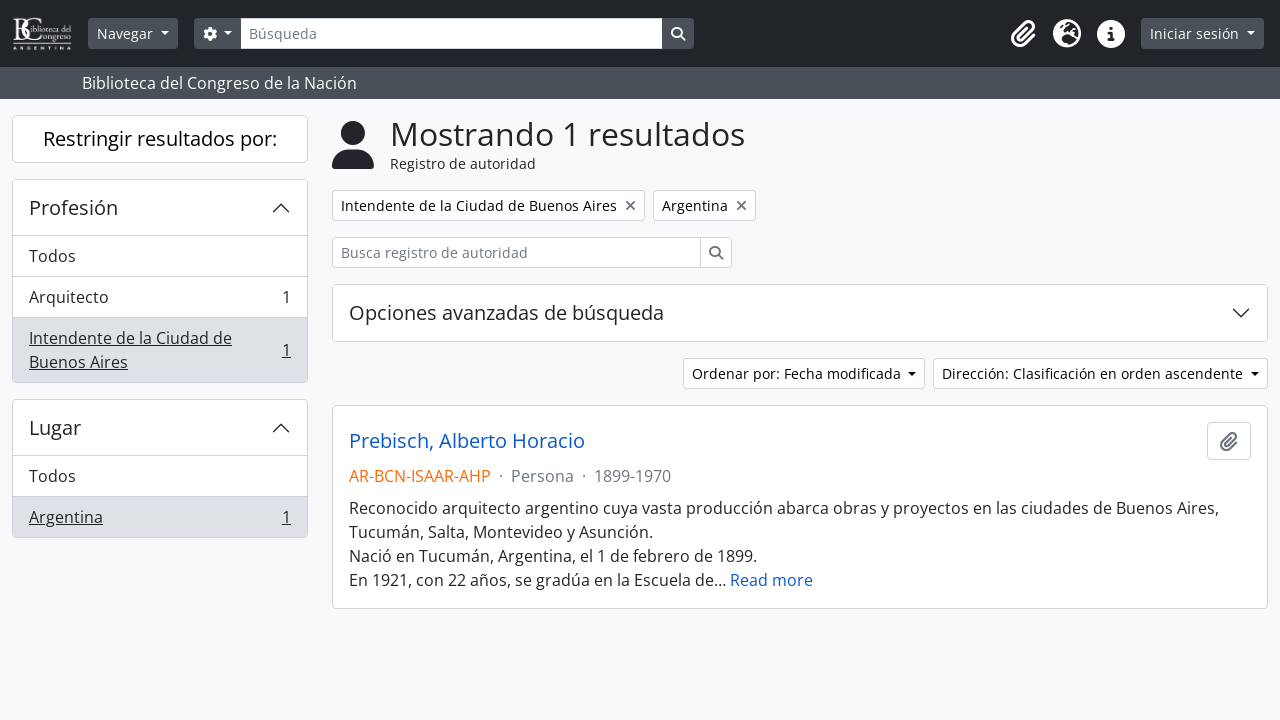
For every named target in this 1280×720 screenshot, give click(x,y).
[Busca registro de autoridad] (516, 252)
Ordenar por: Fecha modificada (798, 373)
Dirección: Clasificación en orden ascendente (1094, 373)
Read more (771, 580)
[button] (1023, 34)
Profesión (73, 207)
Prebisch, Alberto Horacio (467, 441)
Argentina (159, 521)
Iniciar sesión (1196, 33)
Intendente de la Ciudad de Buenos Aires (159, 350)
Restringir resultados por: (160, 138)
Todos (52, 256)
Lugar (55, 427)
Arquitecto (159, 301)
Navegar (127, 33)
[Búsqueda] (451, 33)
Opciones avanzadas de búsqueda (506, 312)
